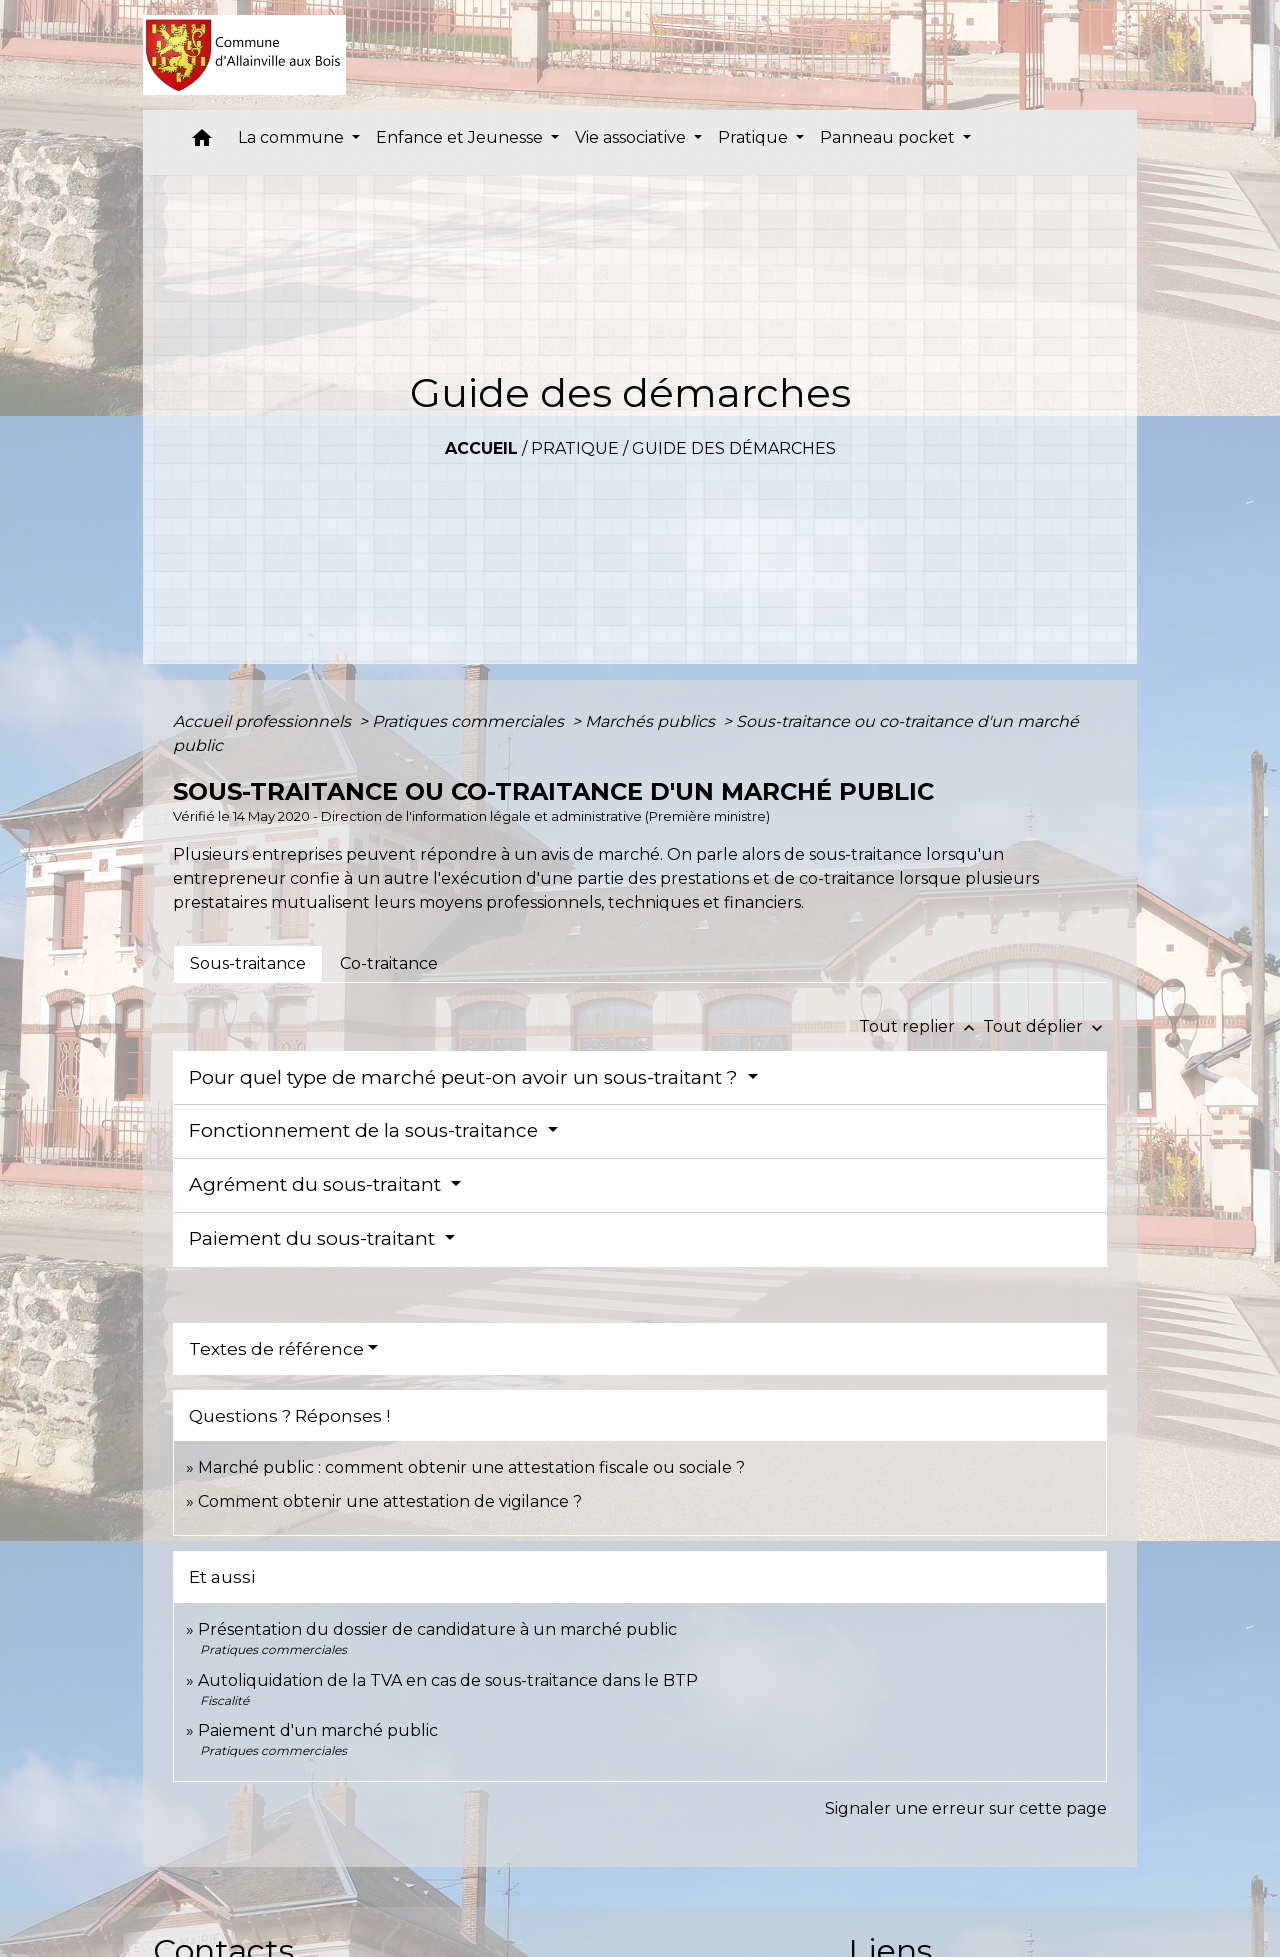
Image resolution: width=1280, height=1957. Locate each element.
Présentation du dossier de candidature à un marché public (437, 1629)
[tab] (248, 964)
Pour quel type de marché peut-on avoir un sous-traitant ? (466, 1077)
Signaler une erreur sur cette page (966, 1808)
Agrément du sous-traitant (317, 1184)
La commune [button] (293, 137)
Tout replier (921, 1026)
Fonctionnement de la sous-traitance (366, 1130)
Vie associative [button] (632, 137)
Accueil (481, 448)
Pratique (575, 448)
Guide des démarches (734, 448)
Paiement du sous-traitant (314, 1238)
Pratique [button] (755, 137)
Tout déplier (1045, 1026)
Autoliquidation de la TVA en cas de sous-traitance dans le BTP (448, 1680)
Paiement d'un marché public (318, 1730)
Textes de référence (276, 1349)
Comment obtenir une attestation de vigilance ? (390, 1501)
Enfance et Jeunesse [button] (461, 137)
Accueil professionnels (264, 721)
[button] (202, 142)
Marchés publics (652, 721)
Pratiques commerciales (470, 721)
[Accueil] (244, 55)
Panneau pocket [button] (889, 137)
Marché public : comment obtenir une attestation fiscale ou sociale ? (471, 1467)
